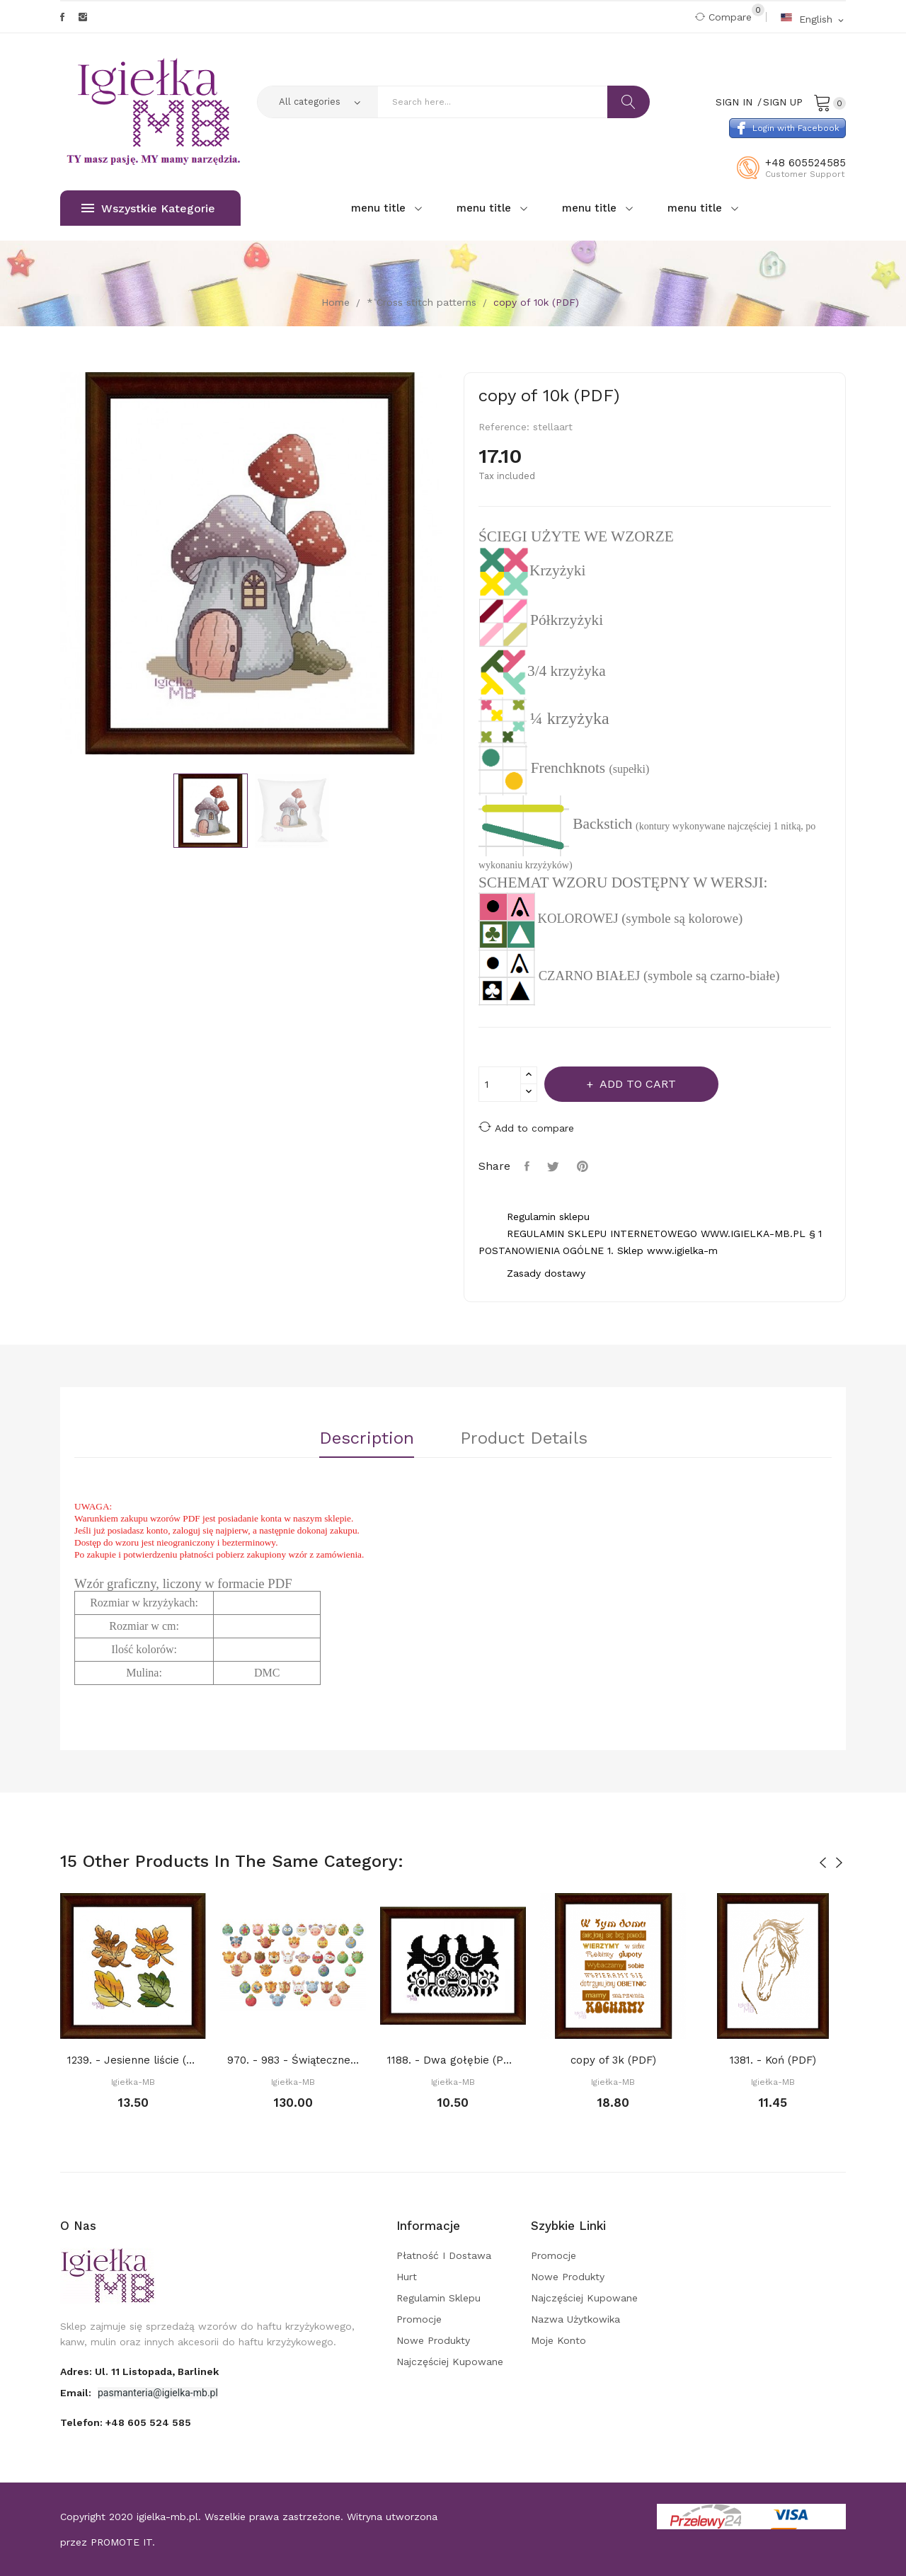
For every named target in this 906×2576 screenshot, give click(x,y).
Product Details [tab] (523, 1439)
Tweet (555, 1166)
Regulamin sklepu (438, 2298)
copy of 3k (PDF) (613, 2060)
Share (528, 1166)
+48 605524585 (805, 162)
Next (453, 565)
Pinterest (584, 1166)
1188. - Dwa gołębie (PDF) (453, 2060)
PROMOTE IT (121, 2542)
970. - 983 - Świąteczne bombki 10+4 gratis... (293, 2060)
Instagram (83, 17)
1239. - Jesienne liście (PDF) (133, 2060)
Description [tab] (366, 1439)
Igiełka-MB (133, 2082)
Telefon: (125, 2422)
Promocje (419, 2319)
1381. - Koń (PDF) (773, 2060)
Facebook (62, 17)
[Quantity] (499, 1084)
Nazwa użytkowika (575, 2319)
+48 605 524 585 (148, 2422)
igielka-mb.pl (167, 2516)
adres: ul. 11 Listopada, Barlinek (139, 2371)
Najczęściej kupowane (449, 2361)
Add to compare (526, 1127)
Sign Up (783, 102)
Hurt (406, 2276)
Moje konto (558, 2340)
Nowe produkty (433, 2340)
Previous (49, 565)
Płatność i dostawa (443, 2255)
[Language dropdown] (813, 18)
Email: (77, 2392)
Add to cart (636, 1084)
